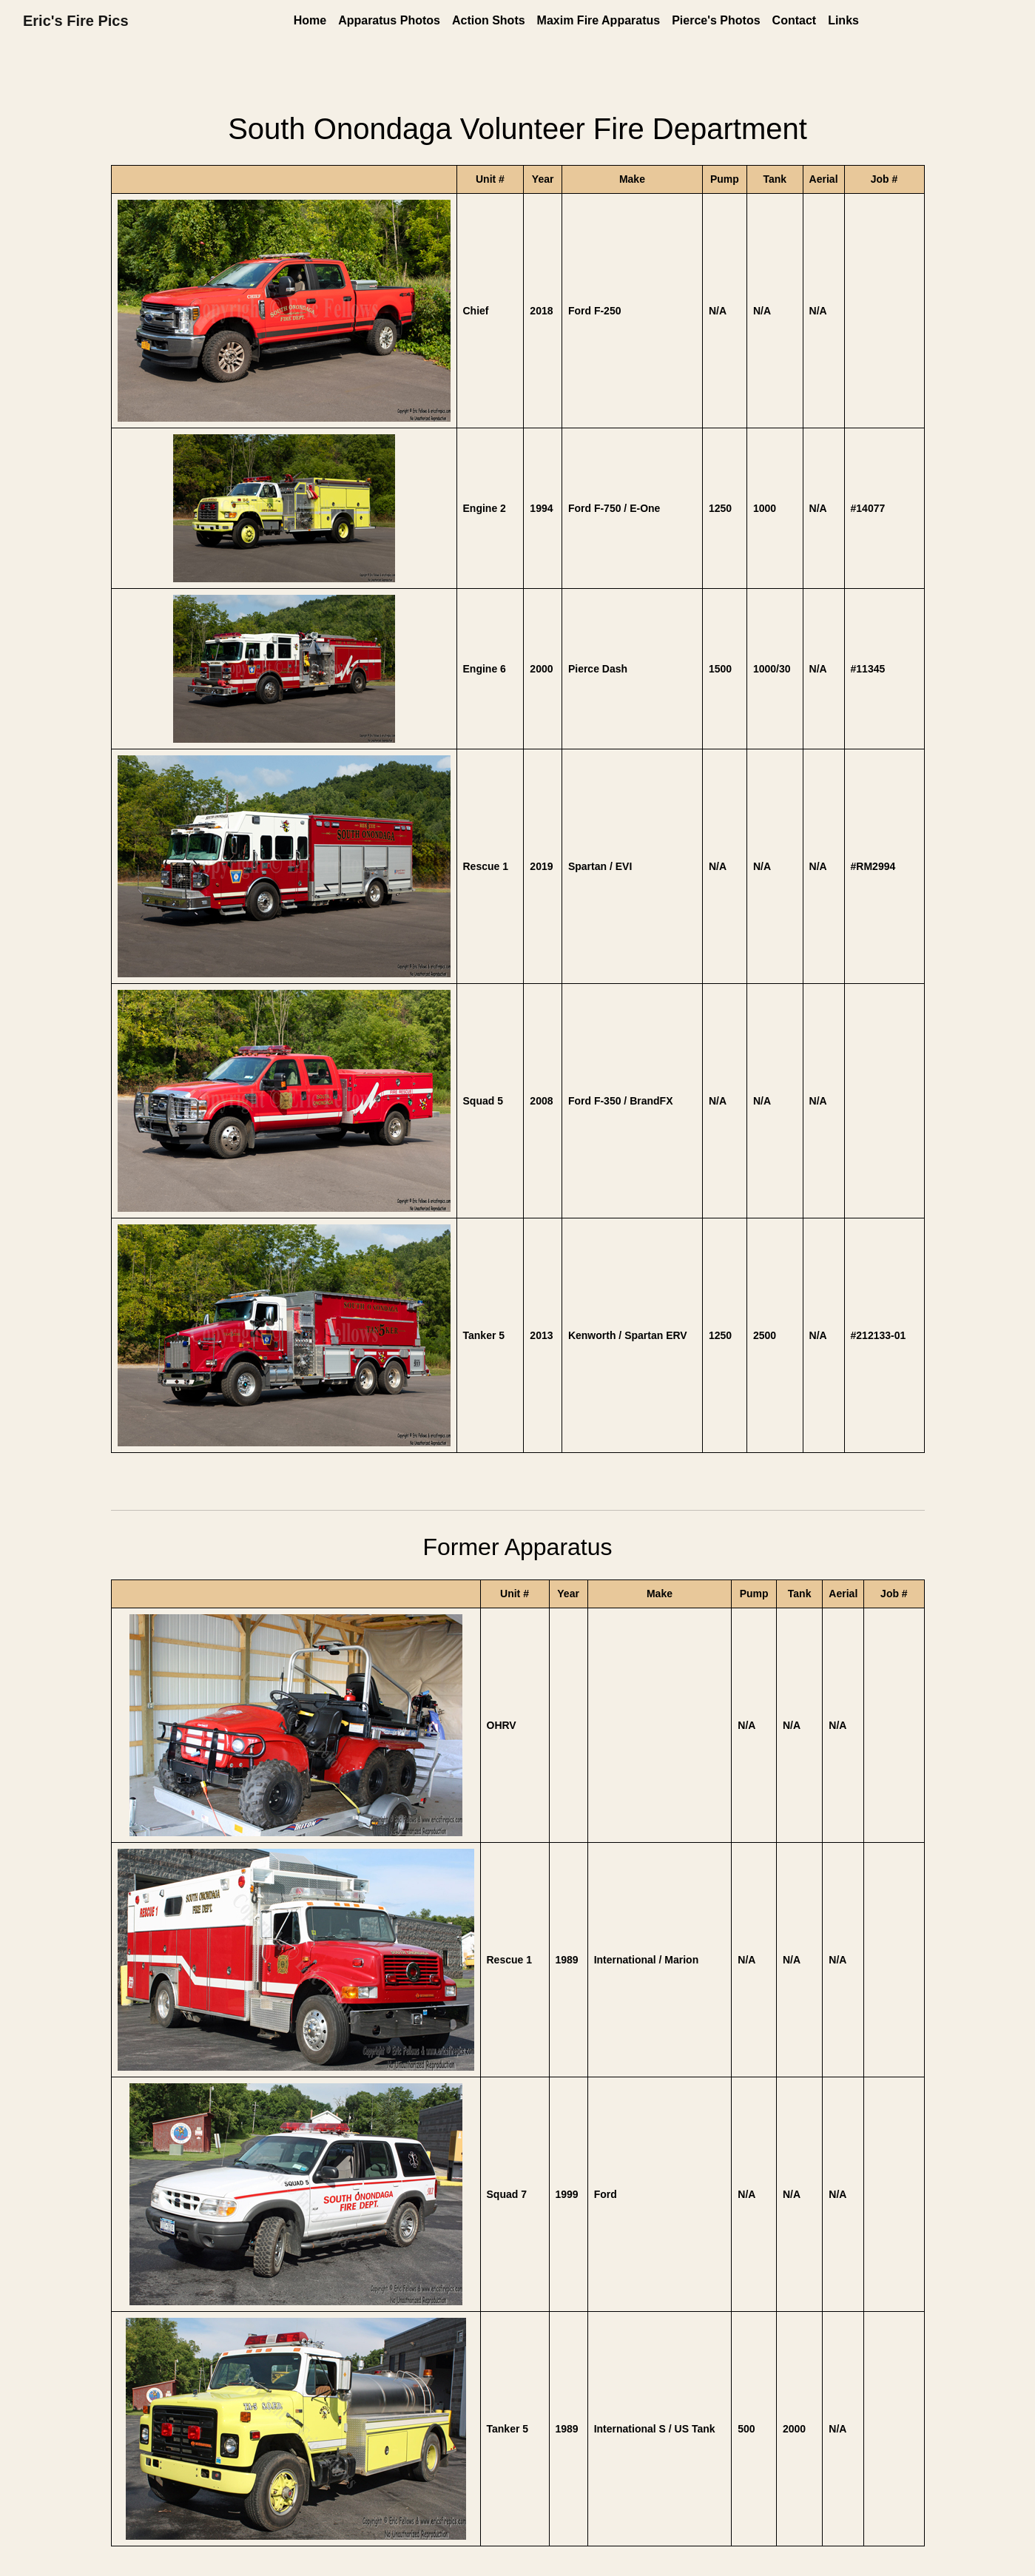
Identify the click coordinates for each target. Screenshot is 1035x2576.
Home (310, 20)
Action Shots (488, 20)
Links (843, 20)
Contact (794, 20)
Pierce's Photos (716, 20)
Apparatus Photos (389, 20)
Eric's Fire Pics (76, 21)
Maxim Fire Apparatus (599, 20)
